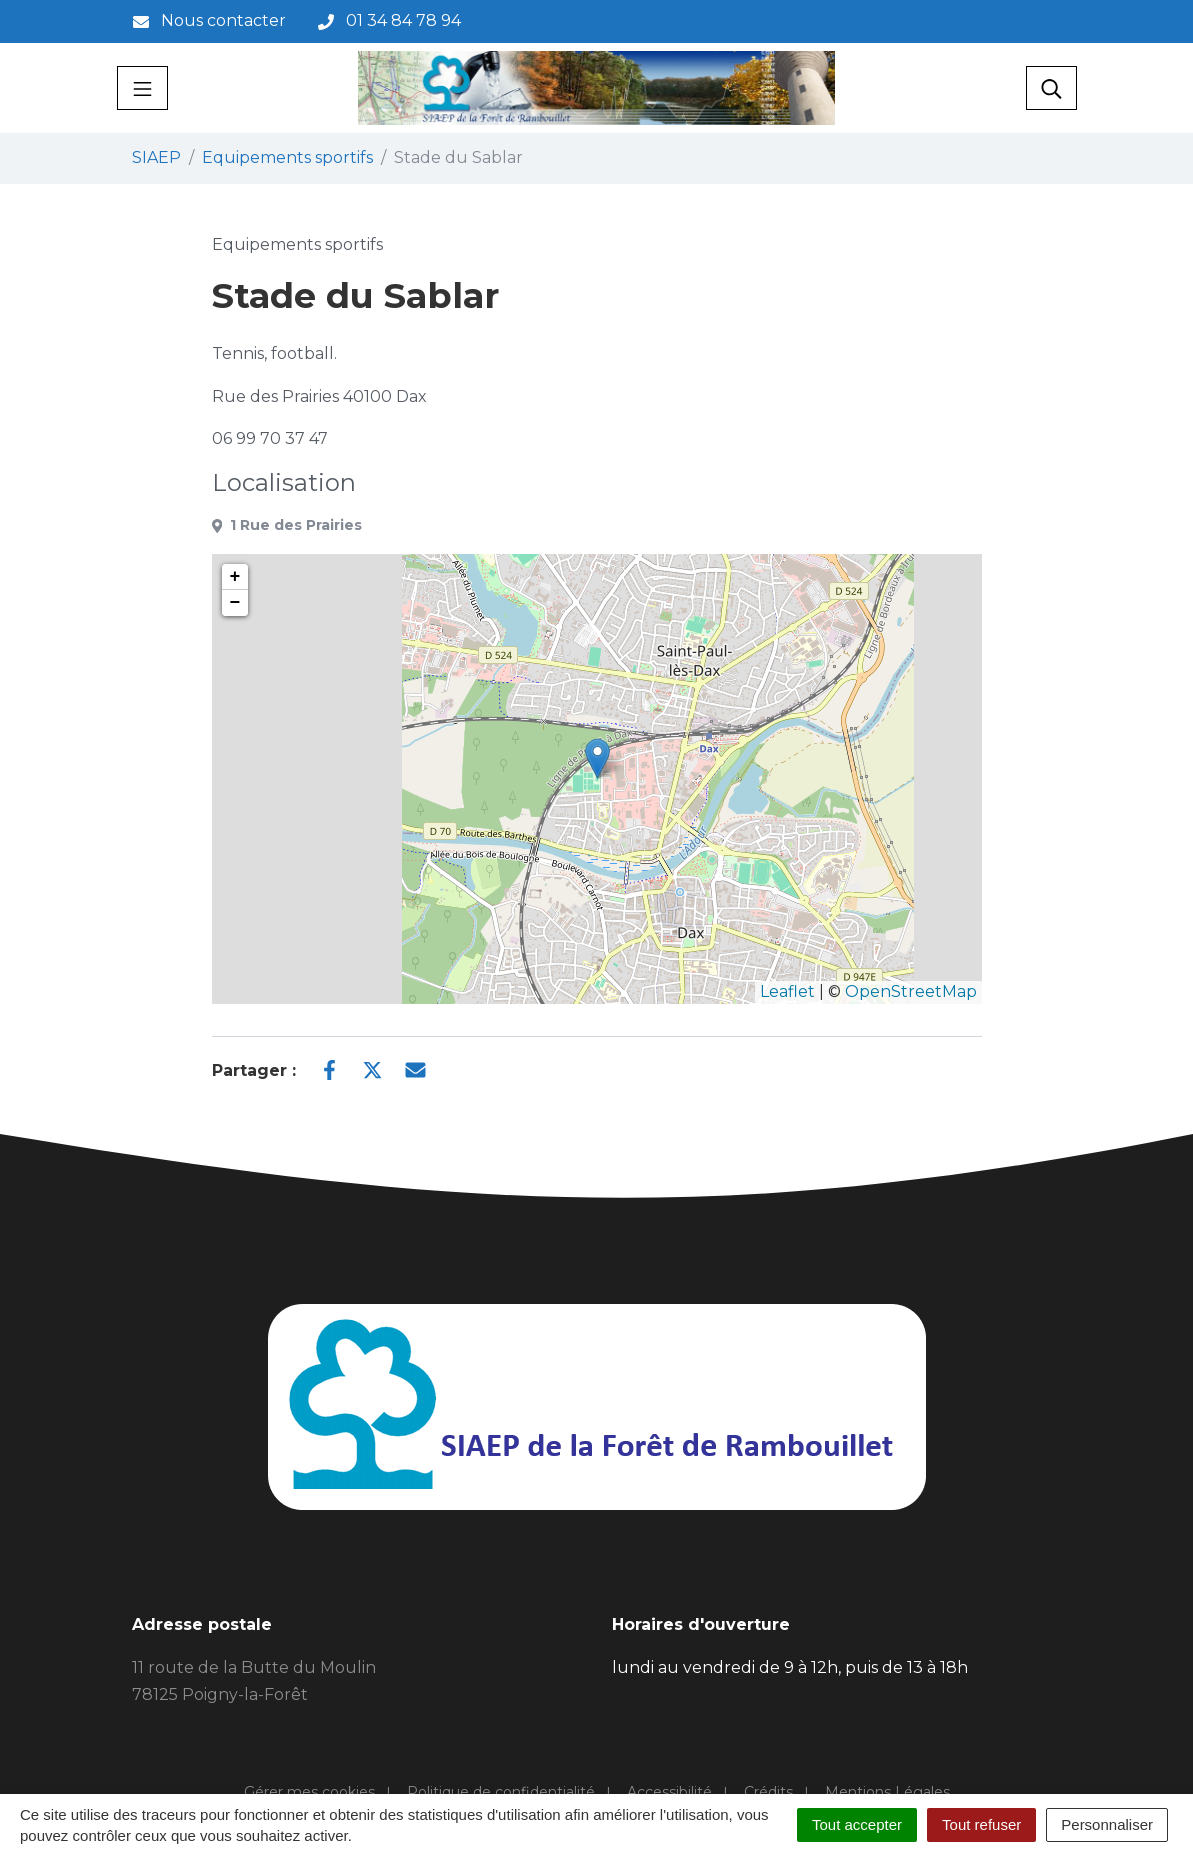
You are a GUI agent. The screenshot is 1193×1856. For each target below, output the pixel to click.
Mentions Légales (887, 1792)
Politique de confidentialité (501, 1792)
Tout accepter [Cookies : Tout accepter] (857, 1824)
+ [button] (235, 577)
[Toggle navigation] (142, 88)
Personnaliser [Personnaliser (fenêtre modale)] (1107, 1824)
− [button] (235, 603)
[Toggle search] (1051, 88)
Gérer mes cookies (309, 1792)
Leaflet (787, 991)
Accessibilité (669, 1792)
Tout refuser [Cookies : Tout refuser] (981, 1824)
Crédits (768, 1792)
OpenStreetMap (911, 991)
